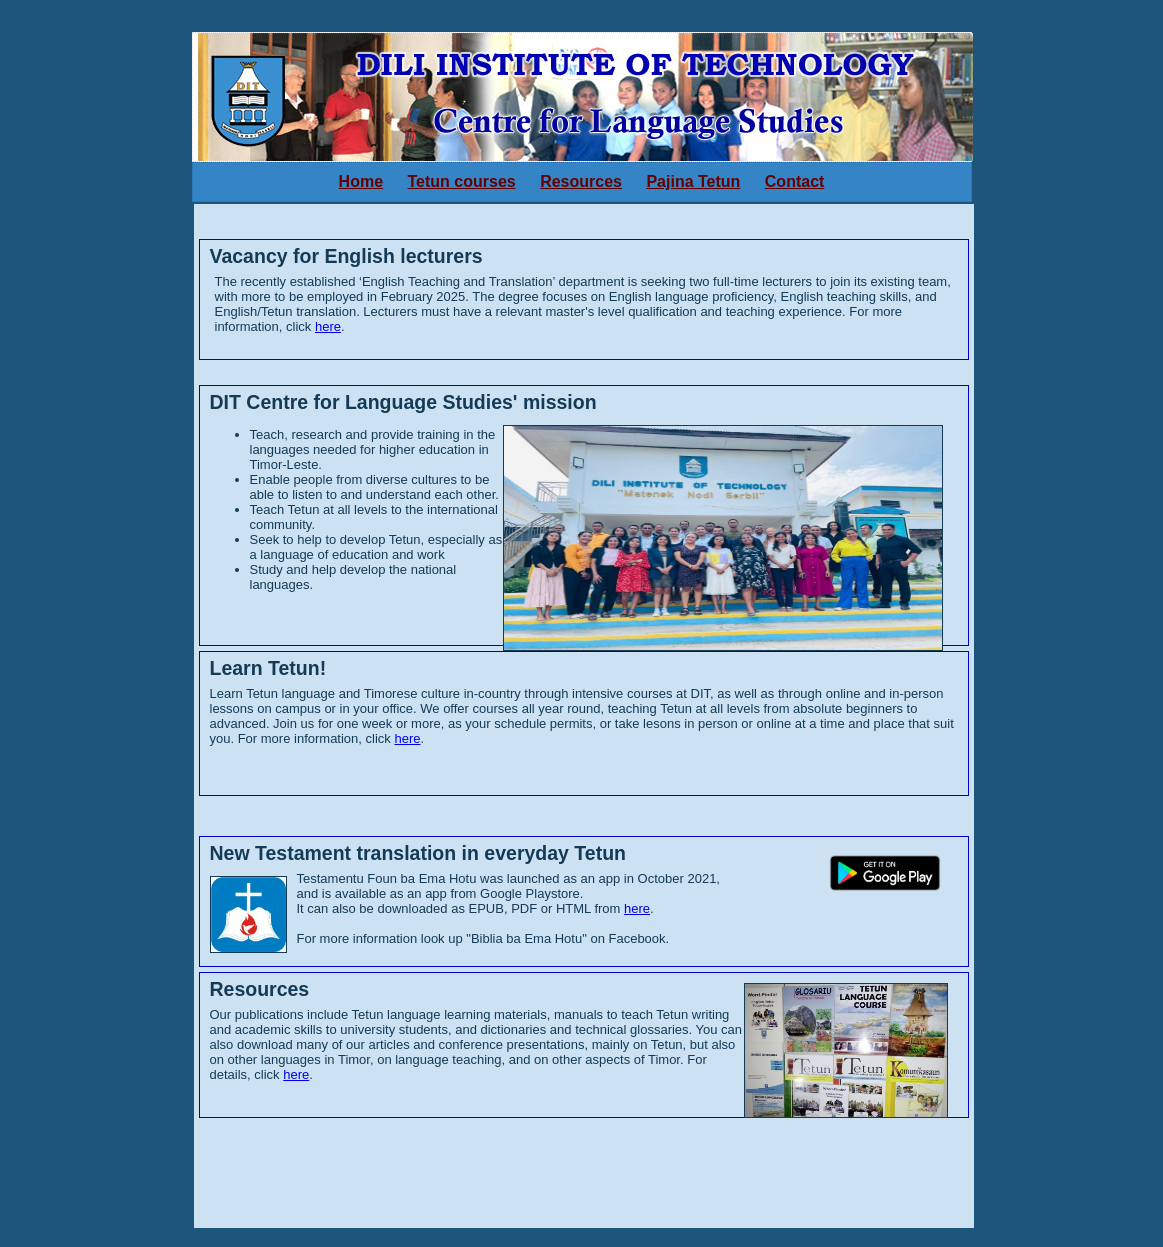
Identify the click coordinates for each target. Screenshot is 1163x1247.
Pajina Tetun (693, 181)
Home (361, 181)
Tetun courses (462, 181)
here (328, 326)
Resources (581, 181)
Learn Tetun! (268, 668)
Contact (795, 181)
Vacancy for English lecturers (346, 256)
